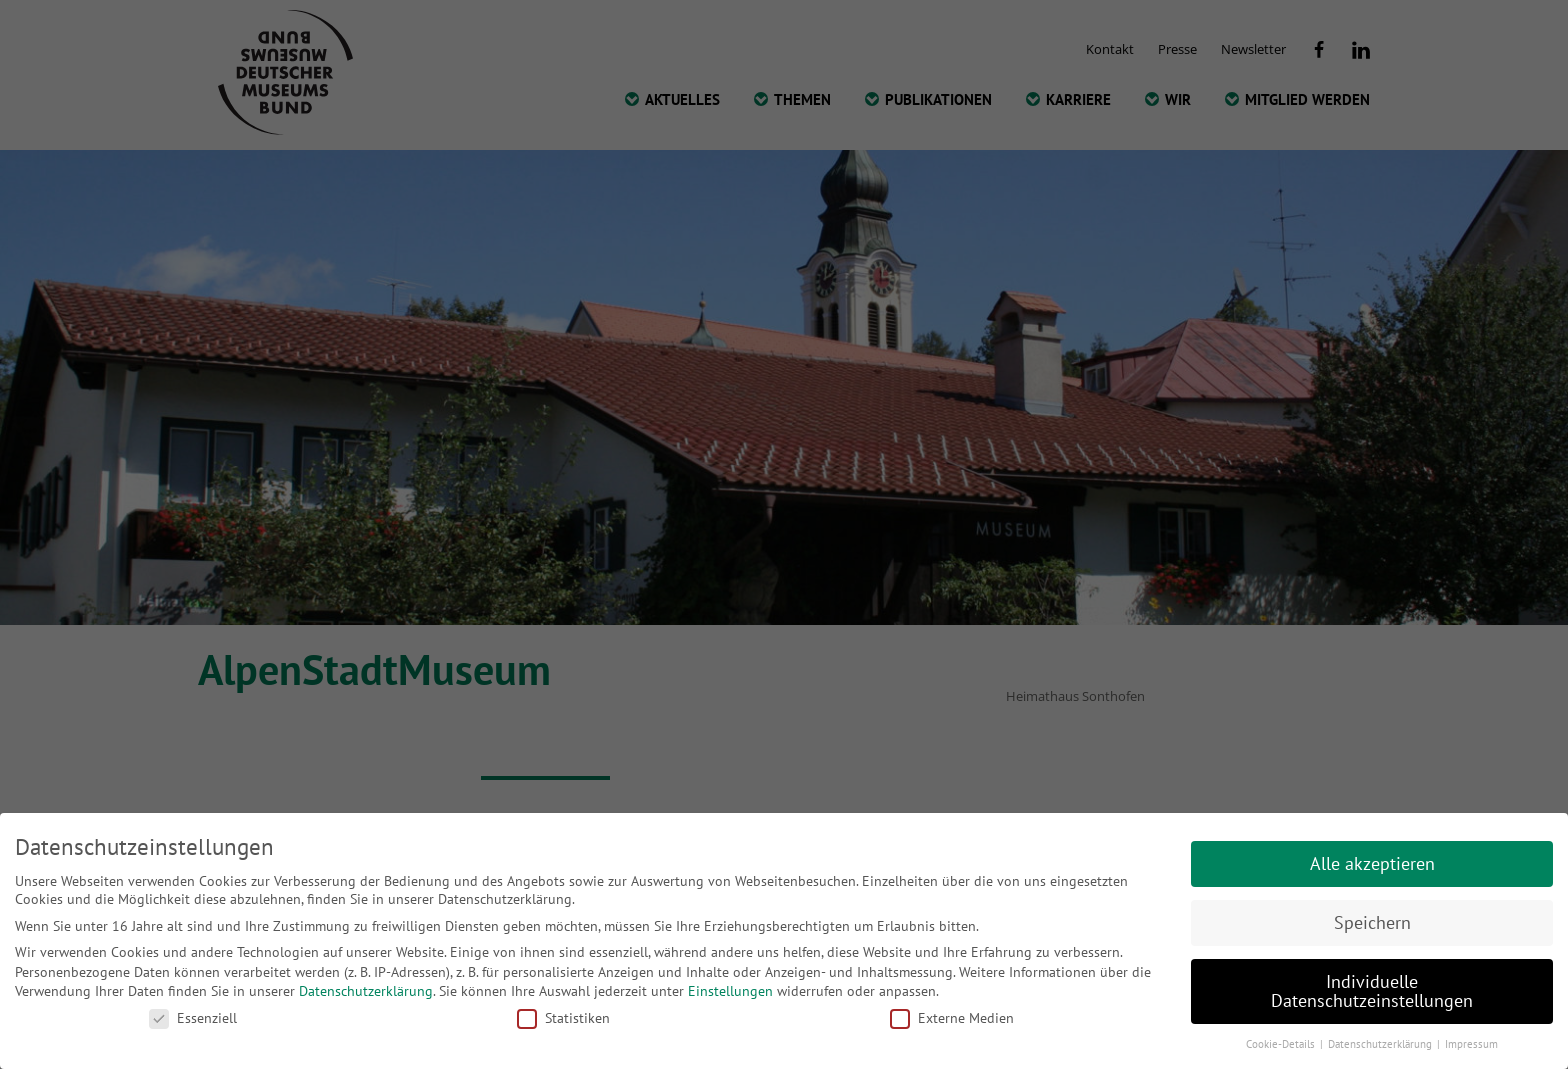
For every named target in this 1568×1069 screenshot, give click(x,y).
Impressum (1471, 1044)
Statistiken (563, 1018)
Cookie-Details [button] (1282, 1044)
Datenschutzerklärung (366, 991)
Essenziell (193, 1018)
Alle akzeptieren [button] (1372, 863)
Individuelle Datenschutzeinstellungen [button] (1372, 991)
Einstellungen (730, 991)
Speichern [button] (1372, 922)
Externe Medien (952, 1018)
